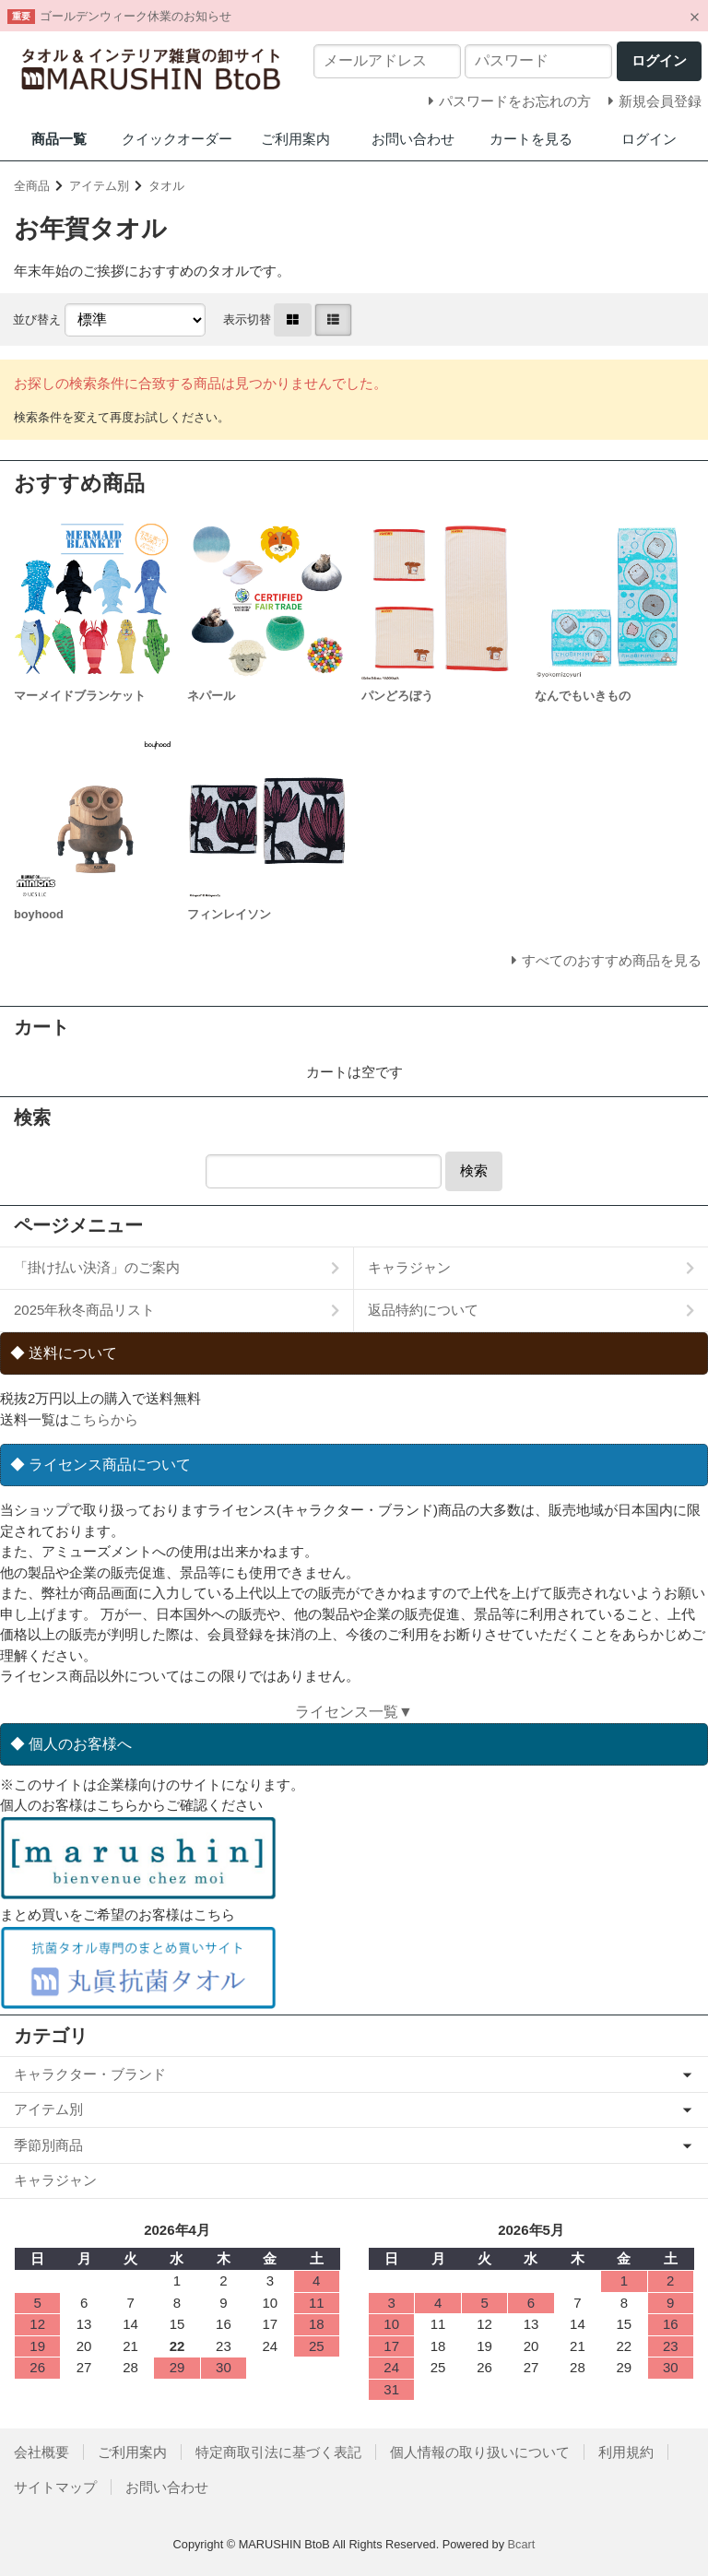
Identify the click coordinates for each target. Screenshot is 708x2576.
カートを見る (531, 139)
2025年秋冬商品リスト (84, 1310)
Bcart (522, 2544)
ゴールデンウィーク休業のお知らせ (135, 16)
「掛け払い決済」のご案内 (97, 1267)
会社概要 (41, 2452)
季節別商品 (48, 2145)
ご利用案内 (295, 139)
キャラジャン (409, 1267)
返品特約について (423, 1310)
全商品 (32, 186)
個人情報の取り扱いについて (480, 2452)
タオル (166, 186)
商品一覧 (59, 139)
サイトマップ (55, 2487)
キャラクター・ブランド (90, 2074)
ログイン (649, 139)
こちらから (103, 1419)
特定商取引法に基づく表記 (278, 2452)
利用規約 (626, 2452)
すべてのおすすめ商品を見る (612, 960)
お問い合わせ (413, 139)
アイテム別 (99, 186)
